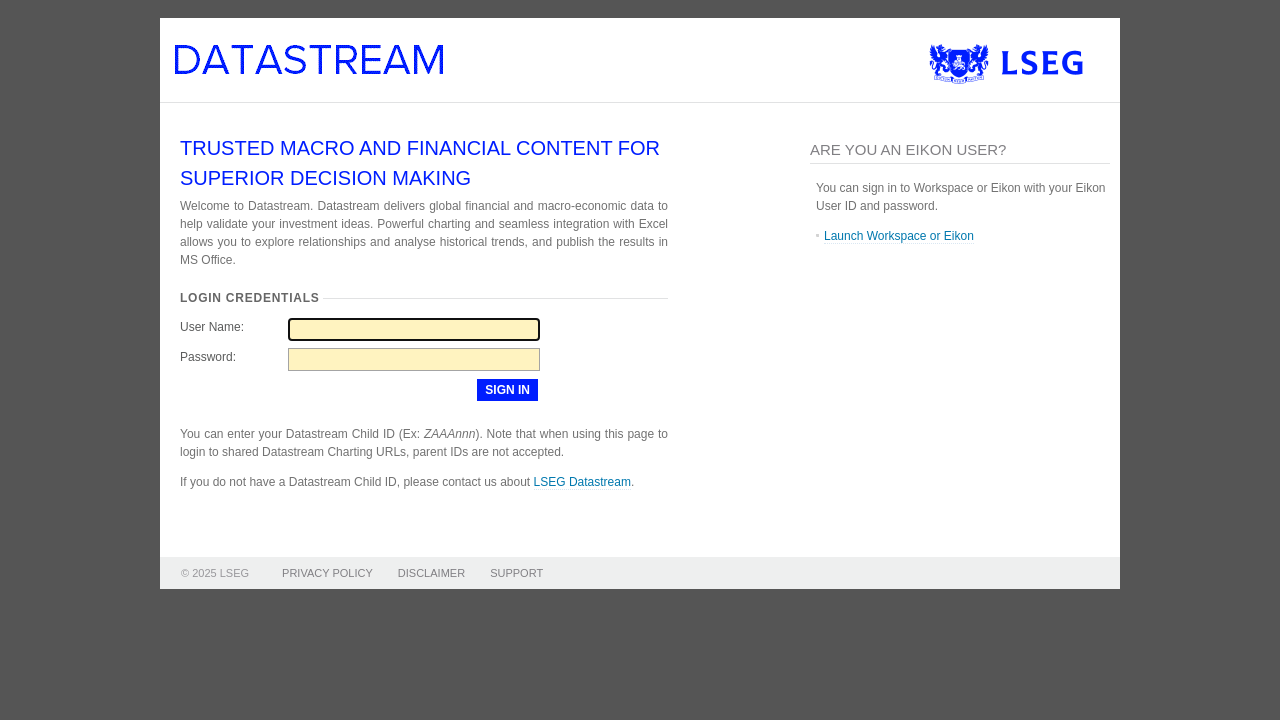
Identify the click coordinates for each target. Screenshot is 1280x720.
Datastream (323, 72)
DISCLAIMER (431, 573)
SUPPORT (516, 573)
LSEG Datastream (582, 482)
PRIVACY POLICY (327, 573)
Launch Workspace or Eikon (899, 236)
